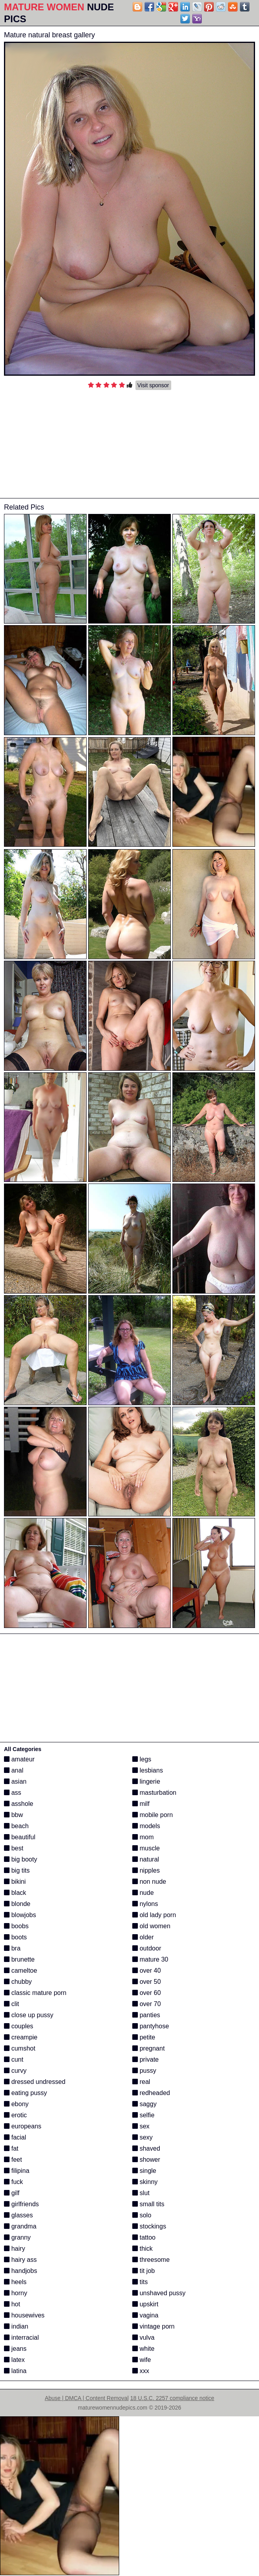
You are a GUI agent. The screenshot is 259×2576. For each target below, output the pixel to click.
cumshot (19, 2048)
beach (16, 1826)
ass (12, 1792)
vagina (145, 2315)
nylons (145, 1903)
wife (141, 2359)
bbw (13, 1814)
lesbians (147, 1770)
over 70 (146, 2004)
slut (140, 2193)
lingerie (146, 1781)
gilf (11, 2193)
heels (15, 2282)
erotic (15, 2115)
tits (140, 2282)
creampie (20, 2037)
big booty (20, 1859)
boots (15, 1937)
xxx (140, 2370)
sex (140, 2126)
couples (18, 2026)
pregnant (148, 2048)
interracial (21, 2337)
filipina (16, 2170)
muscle (146, 1848)
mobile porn (152, 1814)
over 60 (146, 1992)
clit (11, 2004)
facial (15, 2137)
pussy (144, 2070)
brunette (19, 1959)
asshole (18, 1803)
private (145, 2059)
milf (140, 1803)
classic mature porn (35, 1992)
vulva (143, 2337)
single (144, 2170)
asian (15, 1781)
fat (11, 2148)
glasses (18, 2215)
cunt (13, 2059)
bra (12, 1948)
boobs (16, 1926)
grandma (20, 2226)
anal (13, 1770)
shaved (146, 2148)
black (15, 1892)
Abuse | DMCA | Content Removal (87, 2398)
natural (145, 1859)
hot (12, 2304)
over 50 (146, 1981)
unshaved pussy (159, 2293)
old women (151, 1926)
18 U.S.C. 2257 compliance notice (172, 2398)
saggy (144, 2104)
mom (143, 1837)
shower (146, 2159)
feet (13, 2159)
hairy (14, 2248)
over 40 (146, 1970)
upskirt (145, 2304)
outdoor (146, 1948)
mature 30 (150, 1959)
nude (143, 1892)
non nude (149, 1881)
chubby (18, 1981)
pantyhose (150, 2026)
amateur (19, 1759)
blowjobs (20, 1915)
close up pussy (28, 2015)
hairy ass (20, 2259)
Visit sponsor (153, 385)
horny (15, 2293)
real (141, 2081)
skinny (145, 2181)
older (143, 1937)
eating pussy (25, 2092)
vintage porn (153, 2326)
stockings (149, 2226)
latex (14, 2359)
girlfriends (21, 2204)
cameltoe (20, 1970)
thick (142, 2248)
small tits (148, 2204)
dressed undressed (35, 2081)
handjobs (20, 2270)
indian (16, 2326)
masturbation (154, 1792)
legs (141, 1759)
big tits (17, 1870)
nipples (146, 1870)
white (143, 2348)
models (146, 1826)
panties (146, 2015)
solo (141, 2215)
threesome (151, 2259)
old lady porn (154, 1915)
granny (17, 2237)
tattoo (143, 2237)
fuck (13, 2181)
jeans (15, 2348)
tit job (143, 2270)
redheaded (151, 2092)
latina (15, 2370)
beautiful (19, 1837)
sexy (142, 2137)
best (13, 1848)
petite (143, 2037)
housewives (24, 2315)
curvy (15, 2070)
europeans (22, 2126)
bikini (15, 1881)
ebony (16, 2104)
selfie (143, 2115)
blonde (17, 1903)
